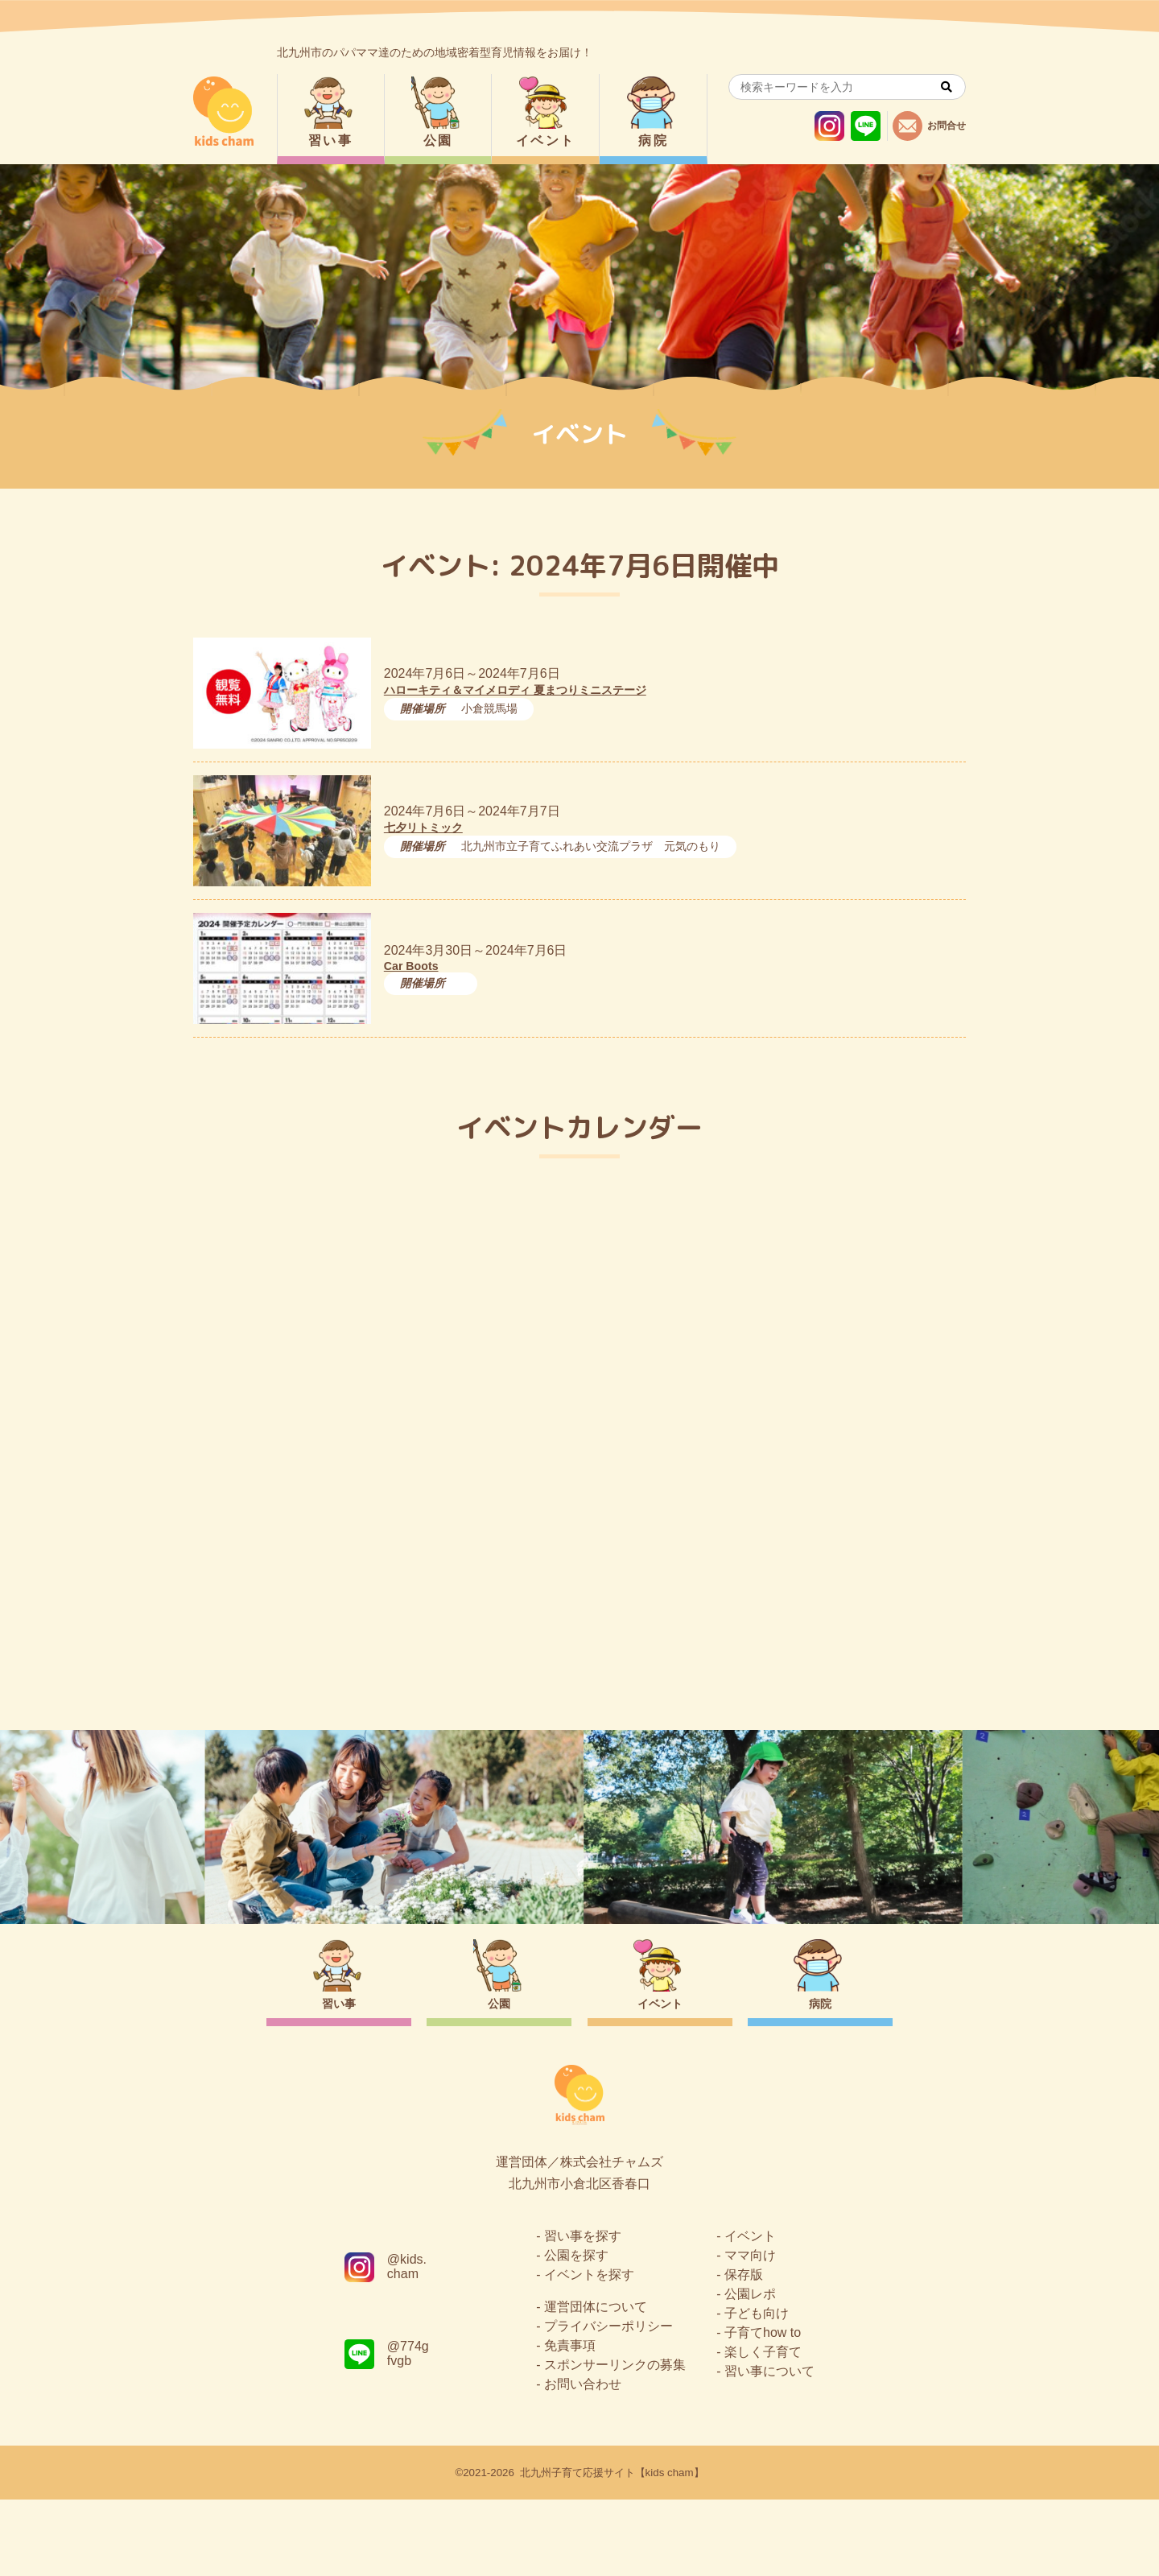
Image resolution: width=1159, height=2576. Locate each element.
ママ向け (750, 2332)
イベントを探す (589, 2351)
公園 (438, 140)
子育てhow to (762, 2409)
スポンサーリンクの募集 (615, 2441)
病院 (653, 140)
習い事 (330, 140)
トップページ (579, 1657)
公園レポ (750, 2370)
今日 (940, 1237)
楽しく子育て (763, 2428)
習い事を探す (582, 2312)
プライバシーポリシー (608, 2402)
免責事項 (570, 2422)
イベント (545, 140)
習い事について (769, 2447)
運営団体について (595, 2383)
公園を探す (576, 2332)
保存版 (743, 2351)
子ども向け (756, 2389)
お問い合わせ (582, 2460)
